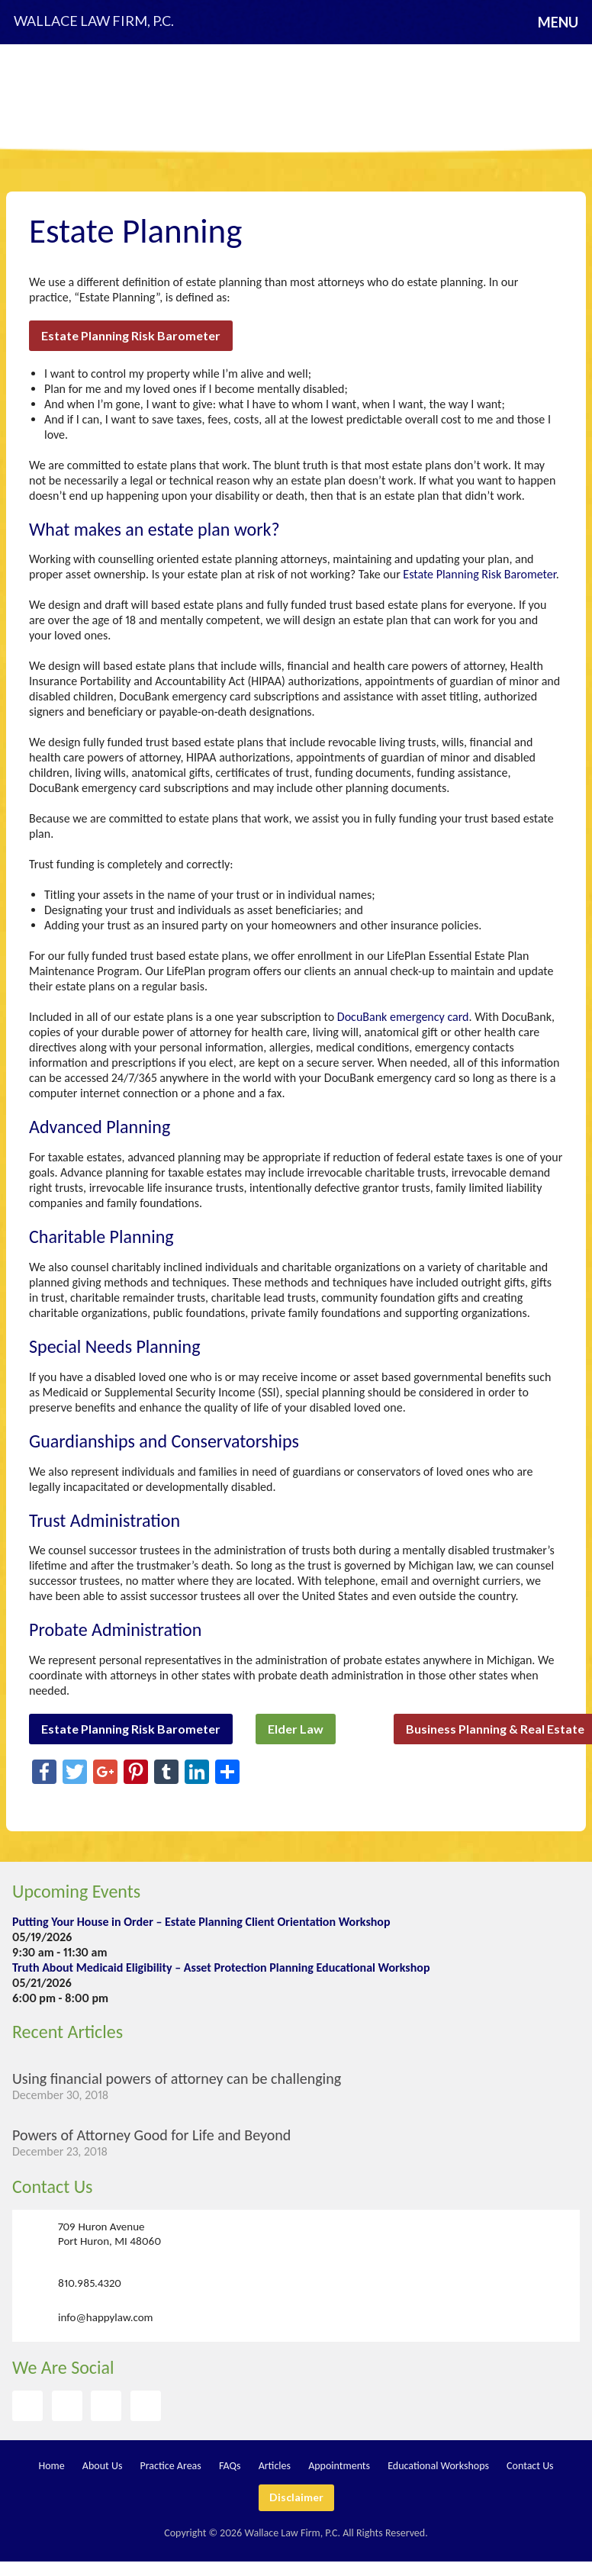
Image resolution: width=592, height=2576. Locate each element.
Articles (275, 2465)
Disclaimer (296, 2497)
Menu (558, 22)
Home (51, 2465)
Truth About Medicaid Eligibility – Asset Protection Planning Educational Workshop (221, 1967)
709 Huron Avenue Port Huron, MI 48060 (109, 2234)
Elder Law (295, 1728)
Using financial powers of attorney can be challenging (176, 2078)
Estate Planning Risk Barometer (130, 335)
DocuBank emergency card (403, 1016)
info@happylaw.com (105, 2317)
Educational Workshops (438, 2465)
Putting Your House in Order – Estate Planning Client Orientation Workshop (201, 1921)
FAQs (230, 2465)
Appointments (339, 2465)
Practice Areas (170, 2465)
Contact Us (52, 2186)
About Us (102, 2465)
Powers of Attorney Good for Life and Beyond (151, 2135)
